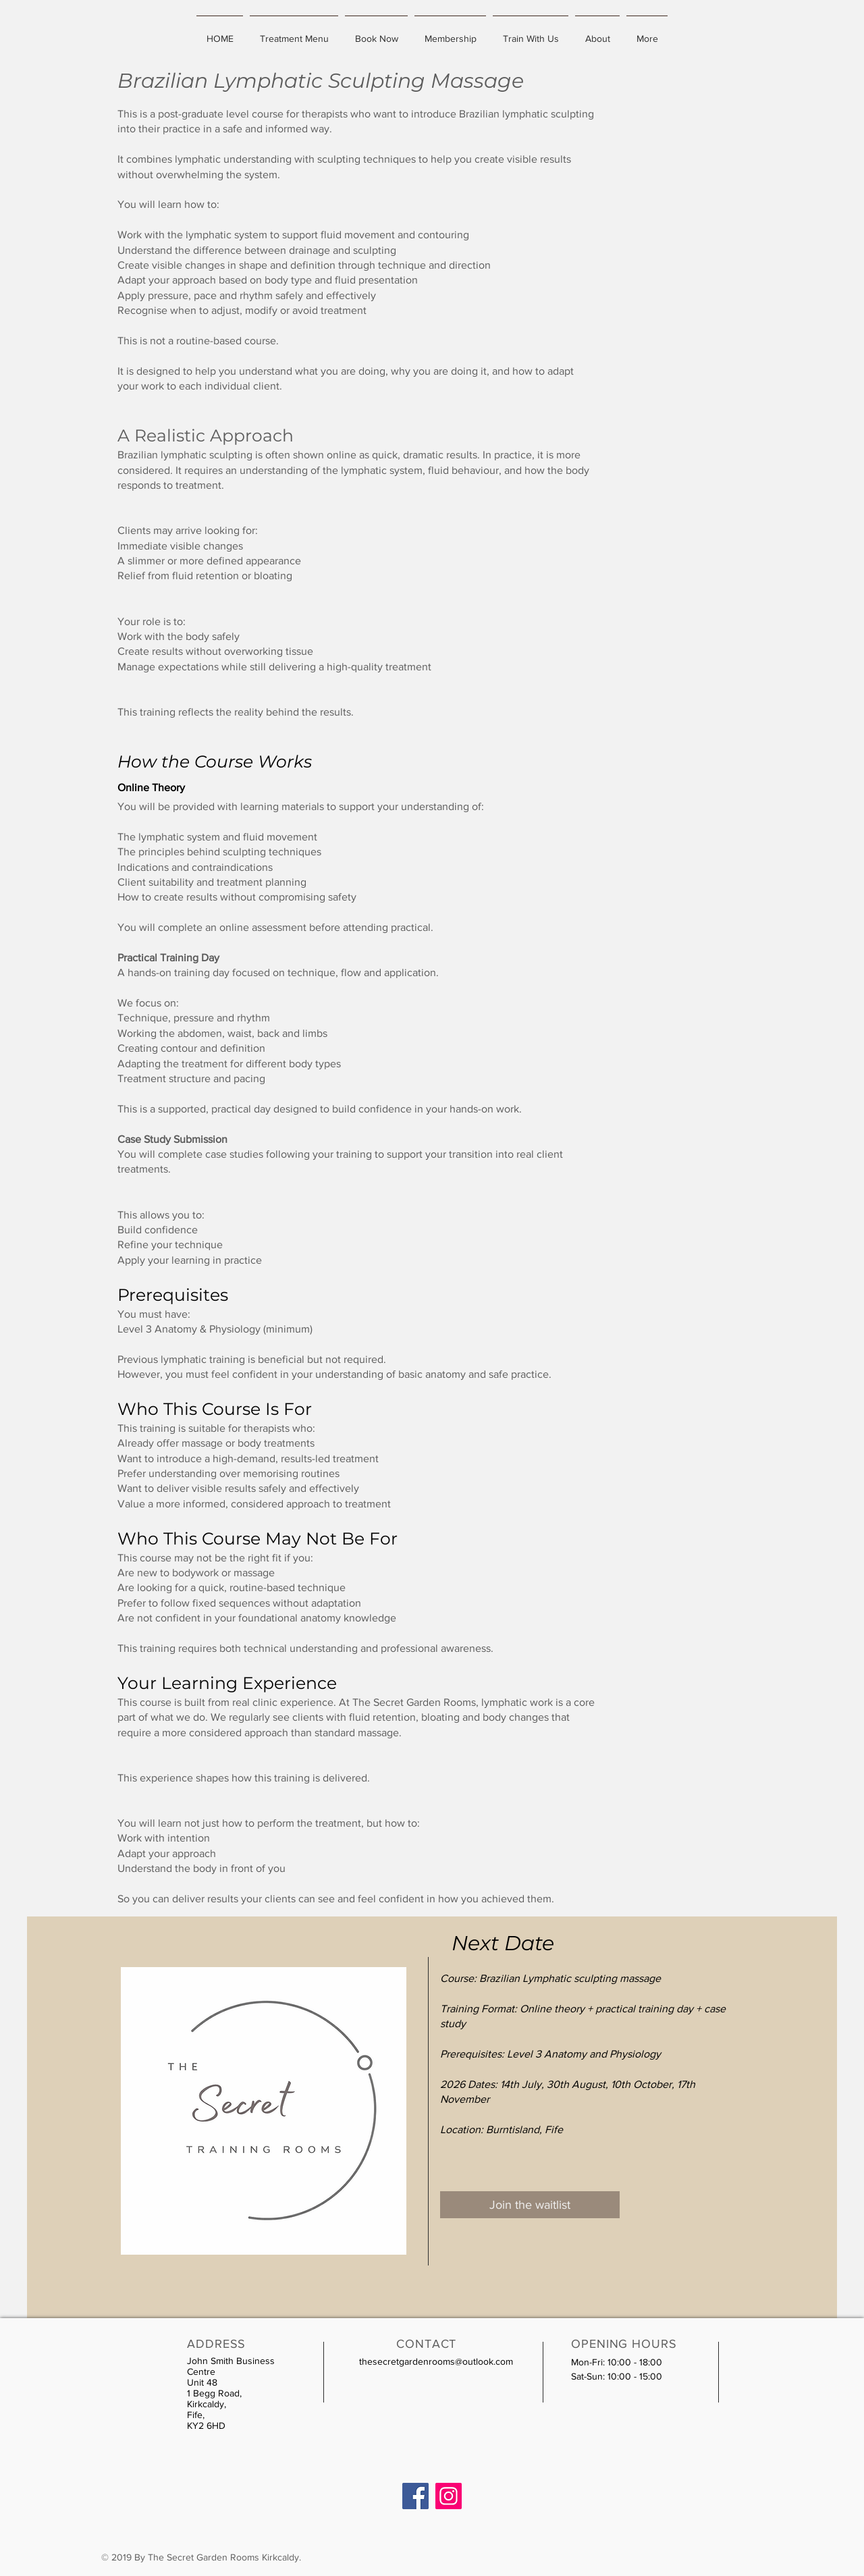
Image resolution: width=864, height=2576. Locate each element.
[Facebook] (415, 2496)
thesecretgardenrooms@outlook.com (436, 2361)
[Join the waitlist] (530, 2204)
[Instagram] (448, 2496)
